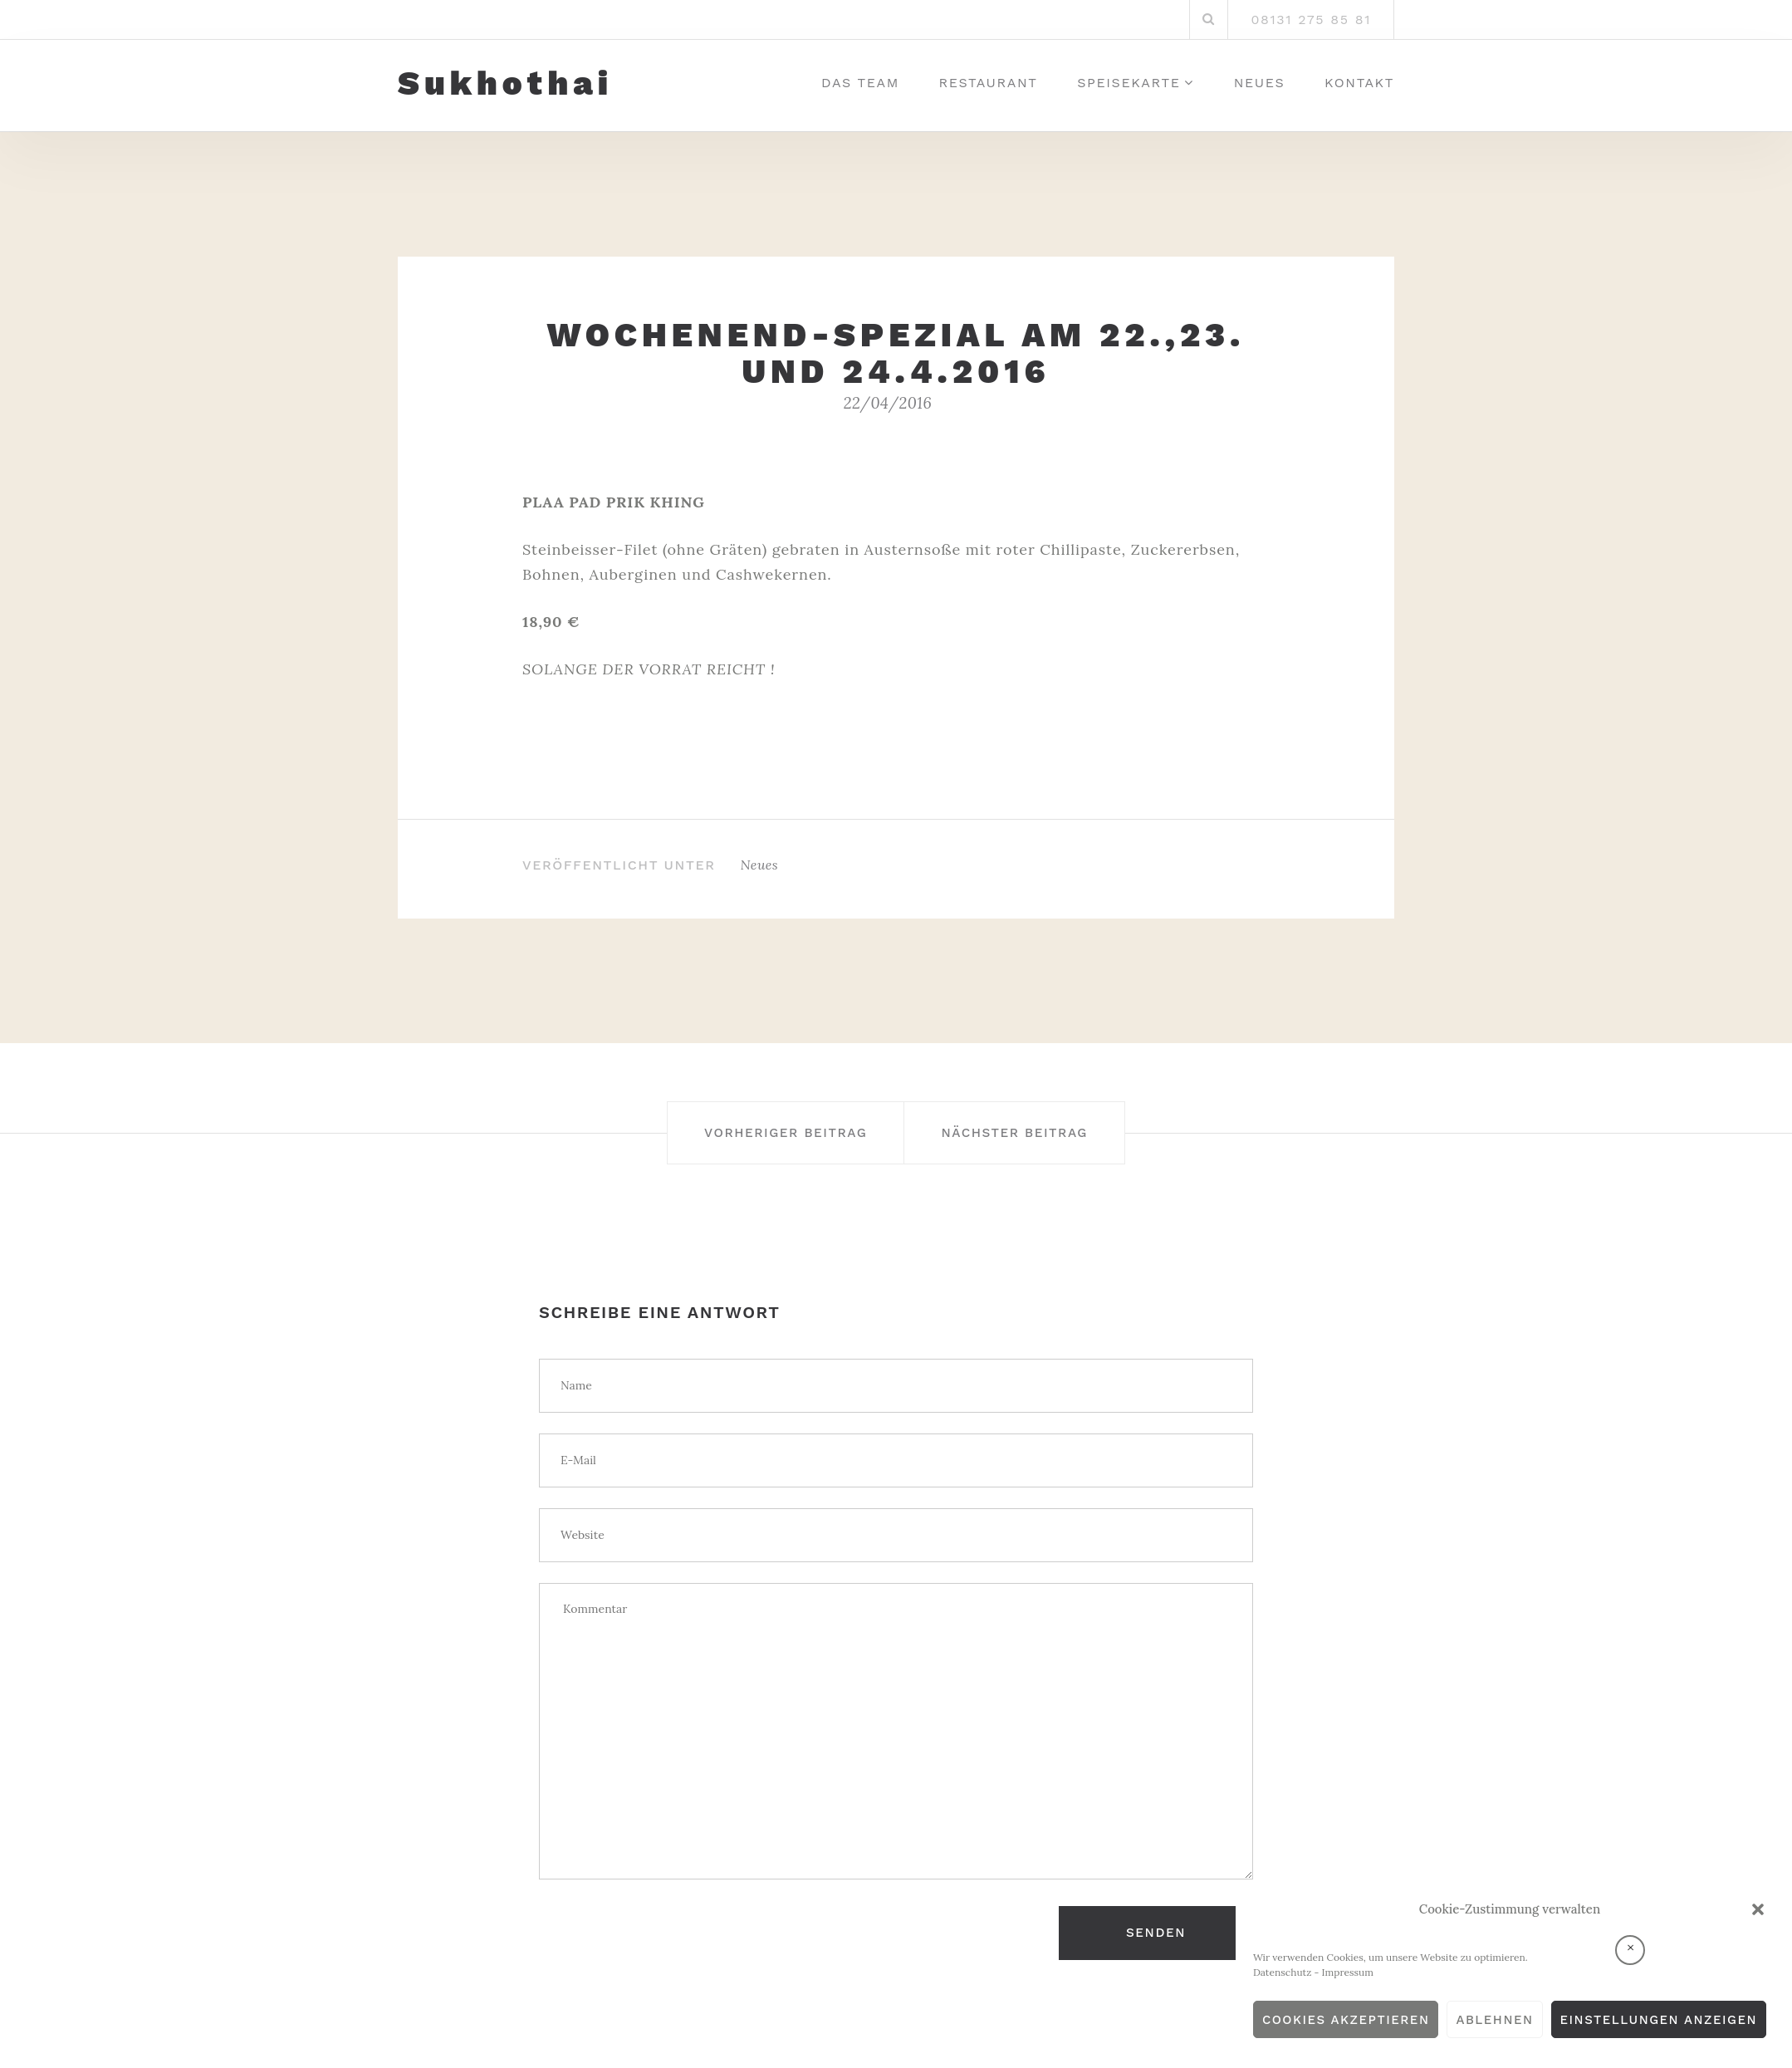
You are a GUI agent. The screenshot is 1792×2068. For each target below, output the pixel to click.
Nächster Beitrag (1037, 1132)
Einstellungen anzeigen (1658, 2019)
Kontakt (1359, 83)
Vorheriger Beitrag (763, 1132)
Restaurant (988, 83)
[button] (1758, 1909)
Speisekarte (1128, 83)
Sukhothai (505, 83)
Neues (1259, 83)
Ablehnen (1494, 2019)
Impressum (1347, 1972)
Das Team (860, 83)
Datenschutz (1282, 1972)
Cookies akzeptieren (1346, 2019)
